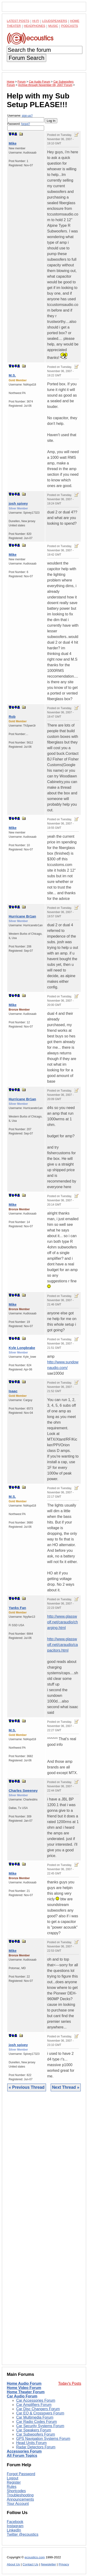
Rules (11, 2487)
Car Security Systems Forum (40, 2426)
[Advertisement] (44, 2231)
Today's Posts (69, 2383)
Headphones (34, 26)
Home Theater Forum (26, 2392)
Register (14, 2482)
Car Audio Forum (22, 2396)
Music (53, 26)
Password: (25, 126)
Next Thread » (65, 2087)
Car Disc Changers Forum (38, 2409)
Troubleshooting (20, 2495)
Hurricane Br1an (22, 916)
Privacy (64, 2564)
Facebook (15, 2522)
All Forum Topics (22, 2456)
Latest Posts (18, 21)
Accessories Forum (24, 2451)
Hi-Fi (35, 21)
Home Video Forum (24, 2388)
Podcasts (69, 26)
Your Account (18, 2504)
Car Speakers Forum (33, 2430)
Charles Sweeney (23, 1790)
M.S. (12, 375)
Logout (12, 2478)
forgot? (25, 124)
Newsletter (48, 2564)
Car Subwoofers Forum (35, 2434)
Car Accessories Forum (35, 2400)
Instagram (15, 2526)
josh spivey (18, 503)
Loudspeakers (54, 21)
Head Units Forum (31, 2443)
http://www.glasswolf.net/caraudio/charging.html (62, 1622)
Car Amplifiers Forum (33, 2405)
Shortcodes (16, 2491)
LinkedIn (14, 2530)
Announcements (20, 2499)
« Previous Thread (27, 2087)
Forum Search (26, 58)
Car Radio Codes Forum (36, 2422)
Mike (12, 143)
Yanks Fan (17, 1608)
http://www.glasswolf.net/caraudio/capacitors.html (62, 1644)
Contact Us (30, 2564)
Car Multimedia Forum (34, 2417)
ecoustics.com (35, 2557)
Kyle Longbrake (22, 1348)
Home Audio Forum (24, 2383)
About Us (13, 2564)
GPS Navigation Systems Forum (43, 2439)
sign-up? (27, 115)
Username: (25, 118)
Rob (12, 717)
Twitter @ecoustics (22, 2534)
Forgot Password (21, 2474)
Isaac (13, 1391)
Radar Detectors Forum (35, 2447)
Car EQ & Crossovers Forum (40, 2413)
